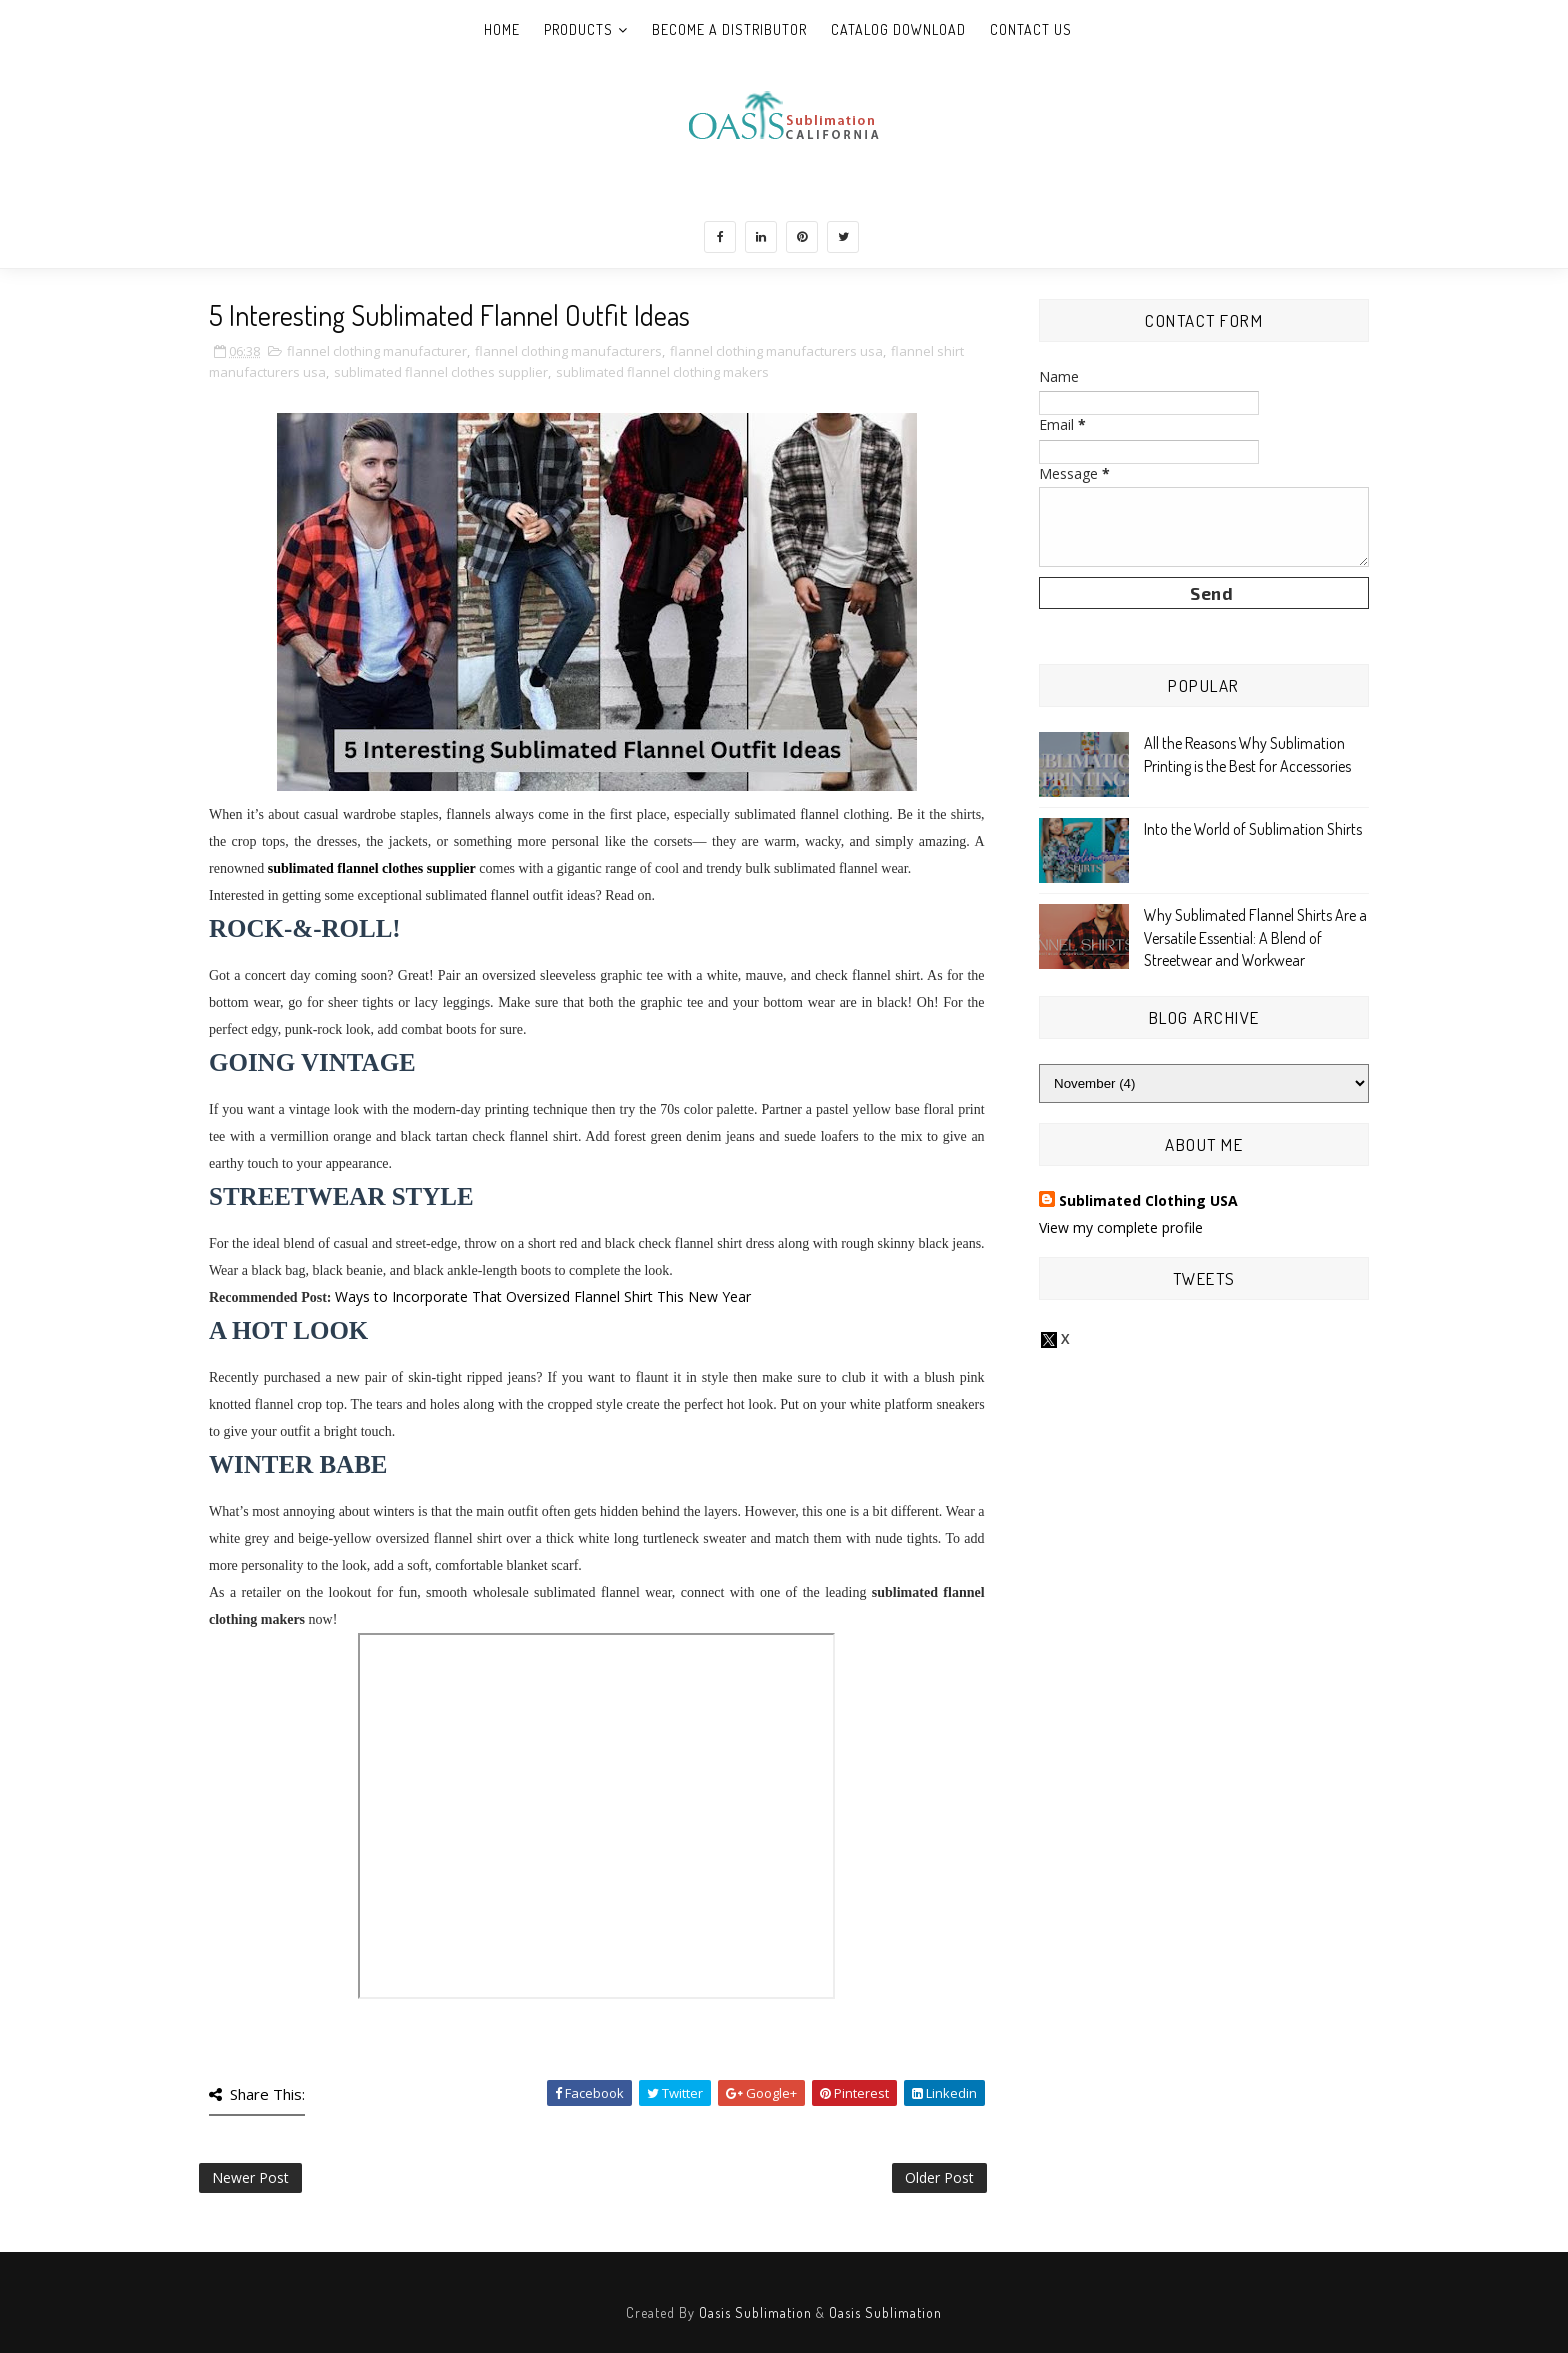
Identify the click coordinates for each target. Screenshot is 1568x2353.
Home (502, 29)
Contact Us (1031, 29)
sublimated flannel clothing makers (662, 372)
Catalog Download (898, 29)
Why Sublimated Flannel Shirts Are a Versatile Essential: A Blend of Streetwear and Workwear (1255, 937)
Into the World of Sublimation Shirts (1253, 829)
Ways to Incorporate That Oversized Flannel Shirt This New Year (543, 1296)
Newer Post (250, 2177)
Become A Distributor (729, 29)
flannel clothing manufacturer (377, 351)
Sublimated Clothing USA (1148, 1200)
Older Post (939, 2177)
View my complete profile (1121, 1227)
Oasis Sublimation (755, 2312)
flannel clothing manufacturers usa (776, 351)
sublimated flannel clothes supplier (441, 372)
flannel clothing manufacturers (568, 351)
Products (578, 29)
